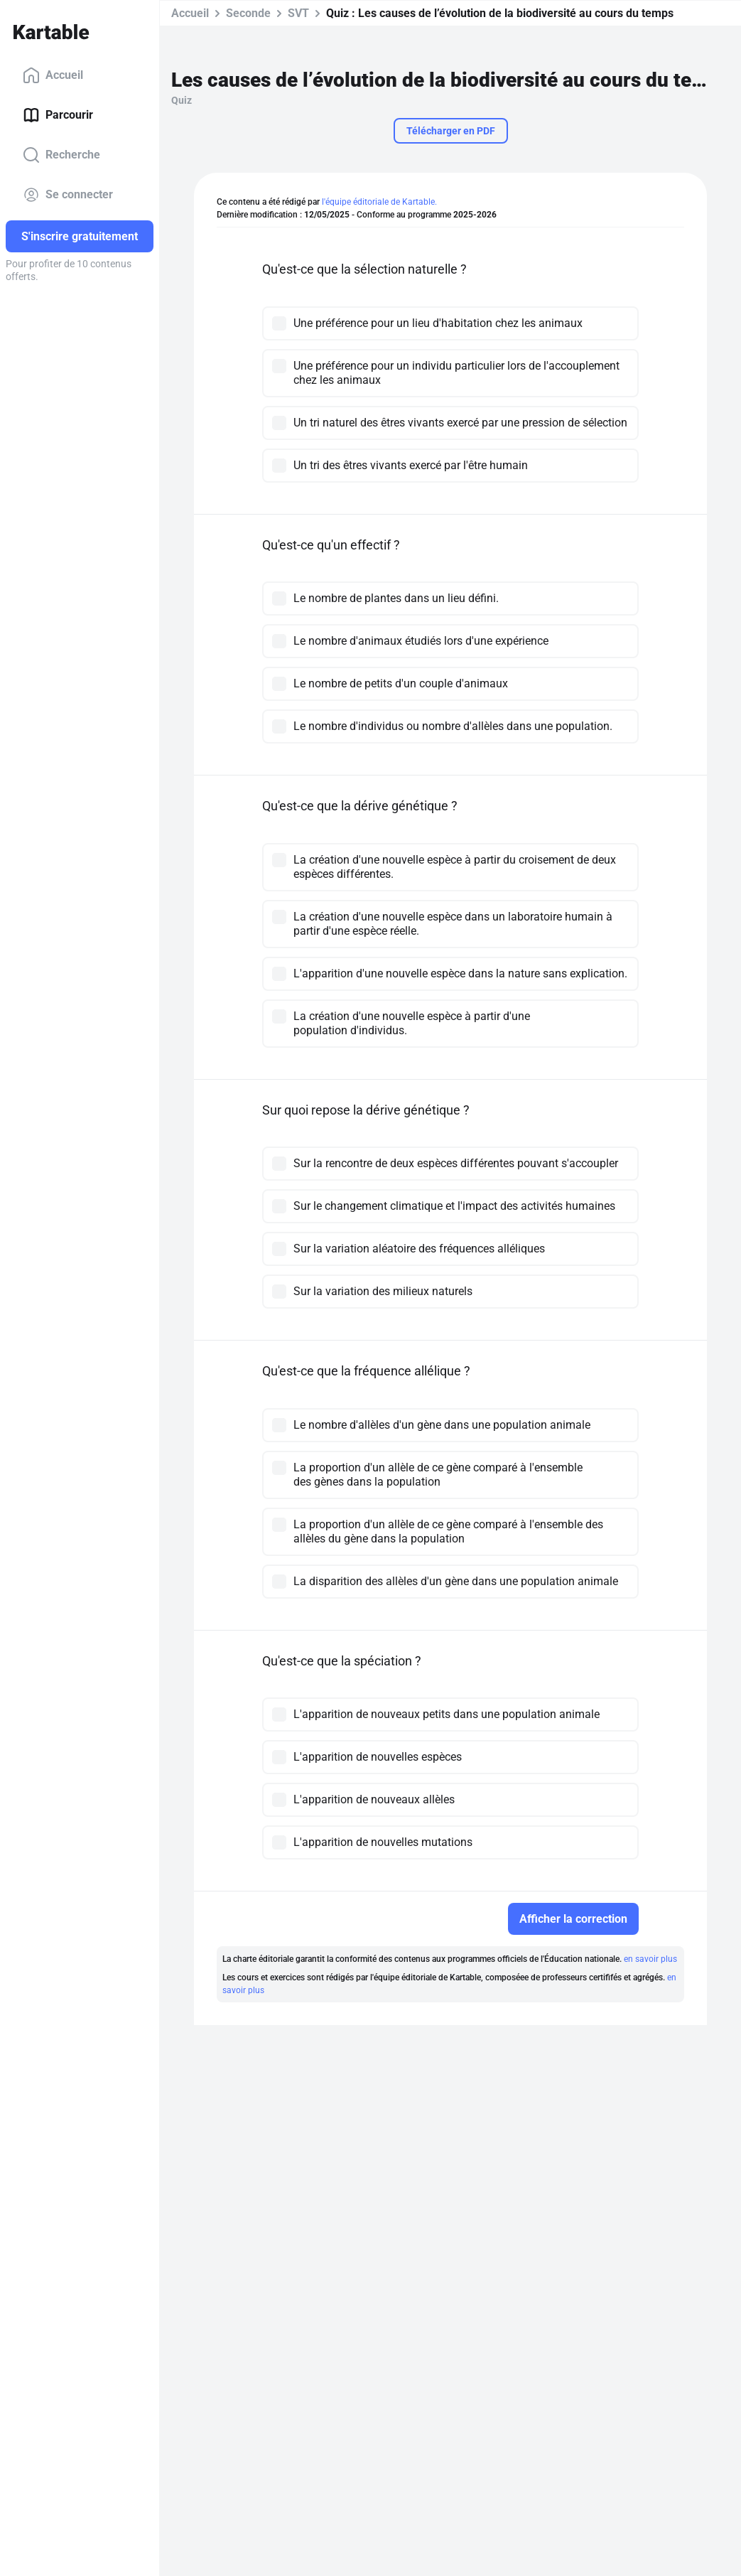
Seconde (248, 13)
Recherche (61, 154)
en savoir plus (650, 1959)
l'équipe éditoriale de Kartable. (379, 202)
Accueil (53, 75)
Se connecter (68, 194)
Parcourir (58, 115)
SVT (298, 13)
